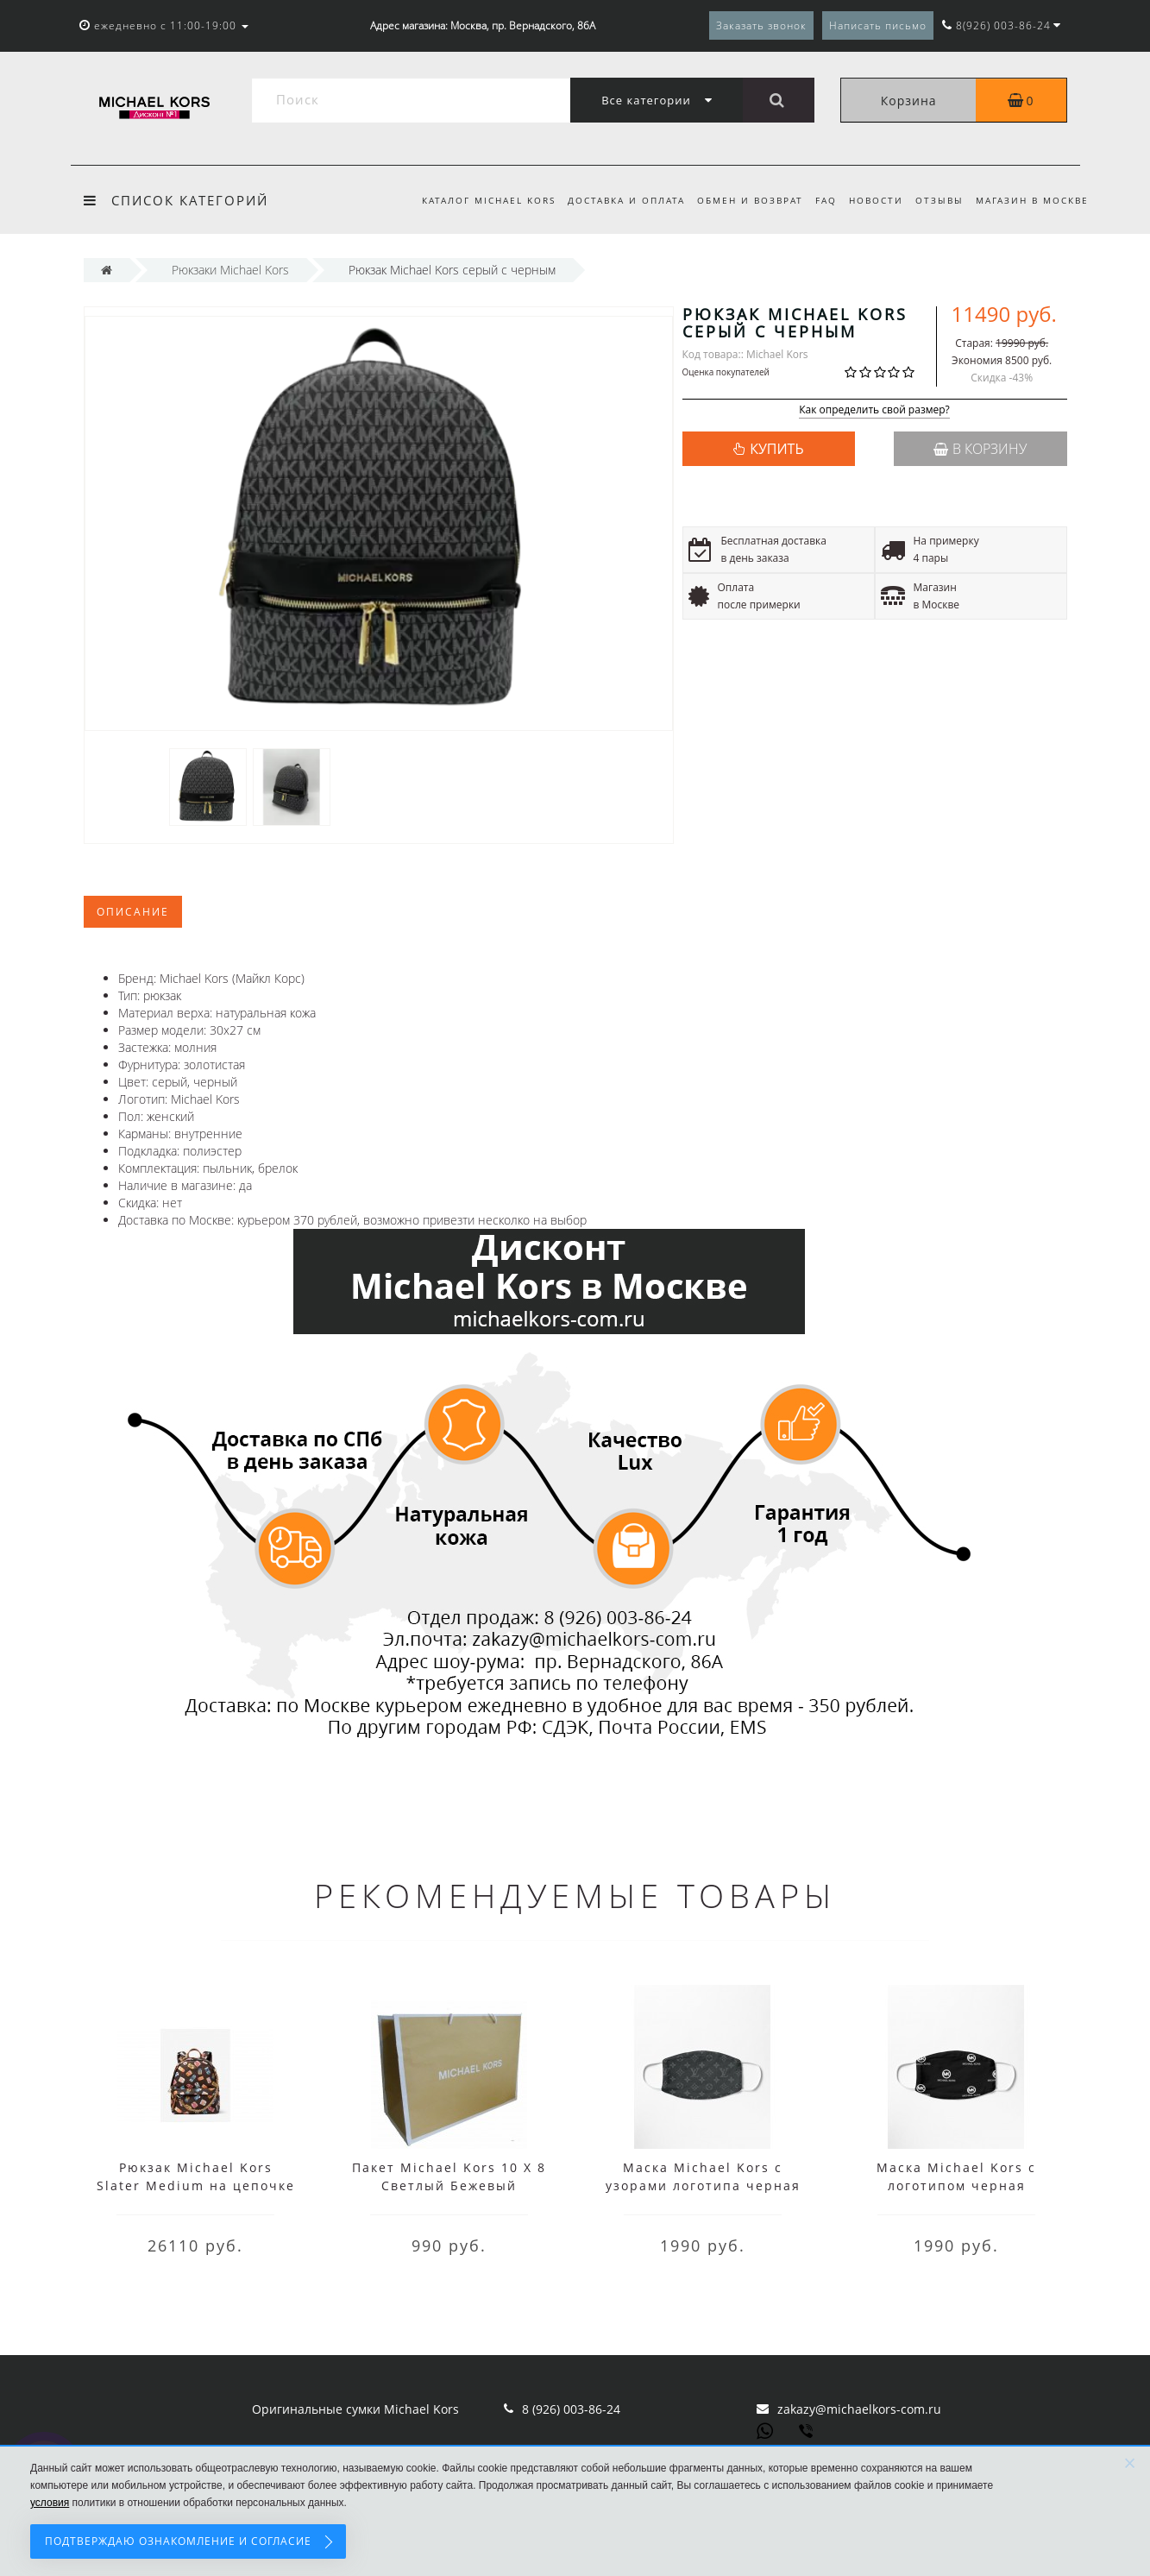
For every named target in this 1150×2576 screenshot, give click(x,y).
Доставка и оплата (612, 200)
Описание (133, 911)
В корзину (980, 448)
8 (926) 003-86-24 (571, 2409)
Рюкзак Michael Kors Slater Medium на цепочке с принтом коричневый (196, 2185)
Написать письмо (878, 25)
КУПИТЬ (776, 448)
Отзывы (937, 200)
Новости (871, 200)
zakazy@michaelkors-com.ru (859, 2409)
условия (49, 2503)
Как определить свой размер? (874, 410)
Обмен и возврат (740, 200)
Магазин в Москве (1032, 200)
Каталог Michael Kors (472, 200)
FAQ (818, 200)
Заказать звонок (761, 25)
